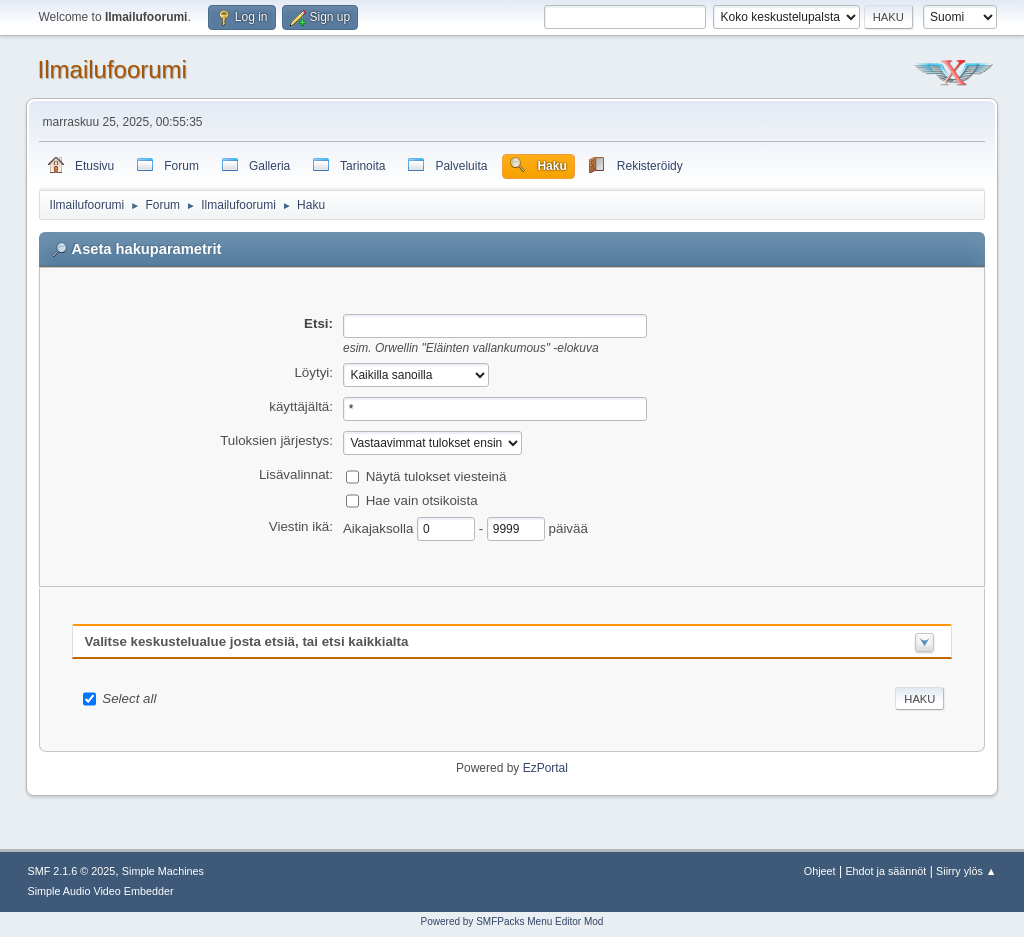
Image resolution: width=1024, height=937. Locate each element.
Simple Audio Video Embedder (101, 891)
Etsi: (318, 323)
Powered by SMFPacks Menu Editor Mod (512, 921)
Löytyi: (313, 372)
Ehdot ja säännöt (885, 871)
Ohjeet (820, 871)
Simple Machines (163, 871)
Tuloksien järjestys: (276, 440)
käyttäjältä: (301, 406)
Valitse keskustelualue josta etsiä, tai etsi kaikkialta (247, 641)
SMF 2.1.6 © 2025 (72, 871)
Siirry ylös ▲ (966, 871)
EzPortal (545, 768)
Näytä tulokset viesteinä (436, 475)
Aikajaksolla (380, 527)
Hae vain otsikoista (422, 499)
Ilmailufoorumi (112, 69)
